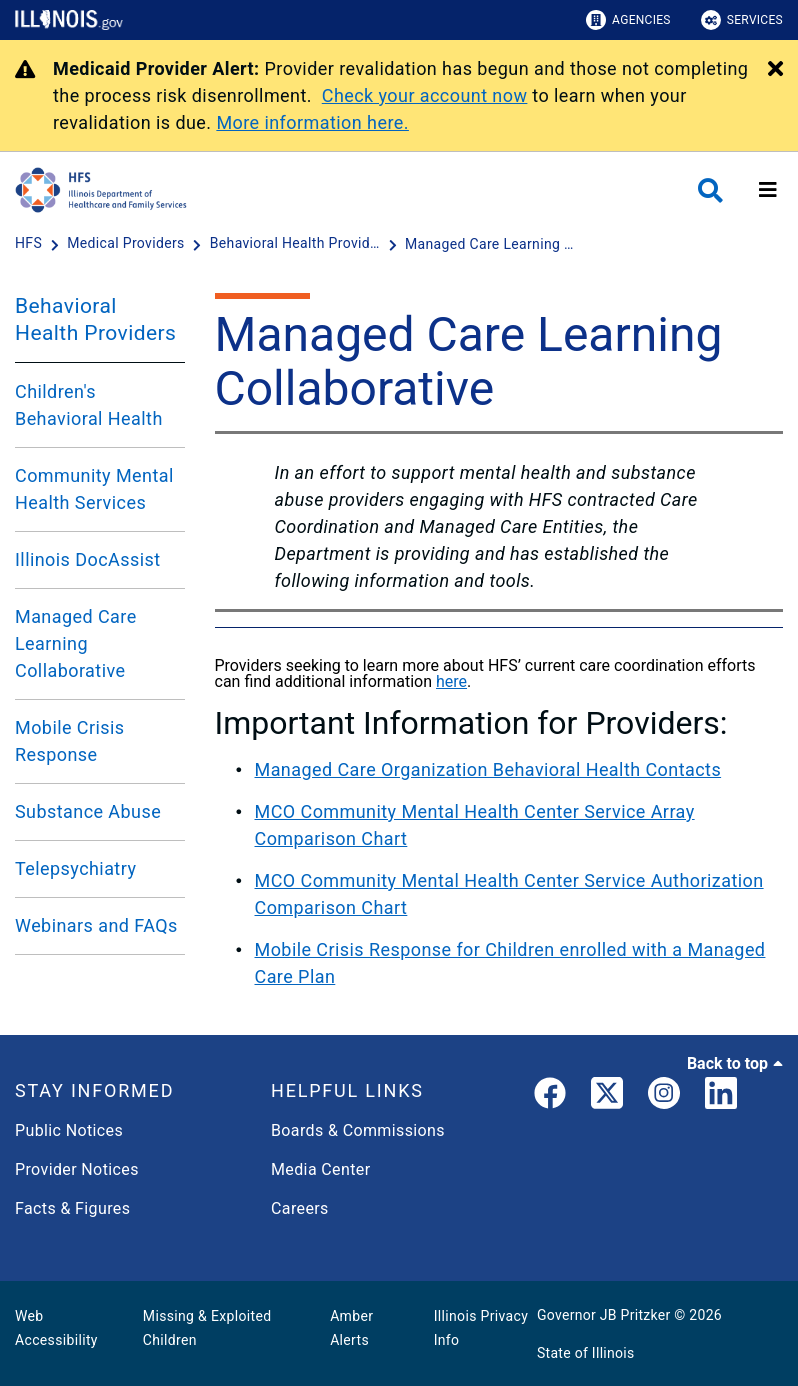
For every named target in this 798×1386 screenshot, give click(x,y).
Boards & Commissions (358, 1130)
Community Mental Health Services (94, 489)
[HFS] (30, 244)
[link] (550, 1097)
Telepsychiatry (75, 868)
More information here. (312, 122)
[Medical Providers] (127, 244)
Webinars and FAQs (96, 925)
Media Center (320, 1169)
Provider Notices (77, 1169)
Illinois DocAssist (87, 559)
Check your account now (425, 95)
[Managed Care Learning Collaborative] (490, 244)
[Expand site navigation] (768, 190)
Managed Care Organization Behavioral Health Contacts (488, 769)
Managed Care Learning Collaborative (76, 643)
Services (742, 20)
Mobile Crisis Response (70, 741)
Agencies (628, 20)
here (451, 681)
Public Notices (69, 1130)
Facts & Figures (72, 1208)
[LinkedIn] (721, 1097)
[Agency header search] (710, 190)
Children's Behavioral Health (89, 405)
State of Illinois (586, 1353)
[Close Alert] (775, 70)
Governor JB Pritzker (604, 1315)
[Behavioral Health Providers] (297, 244)
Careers (300, 1208)
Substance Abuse (88, 811)
